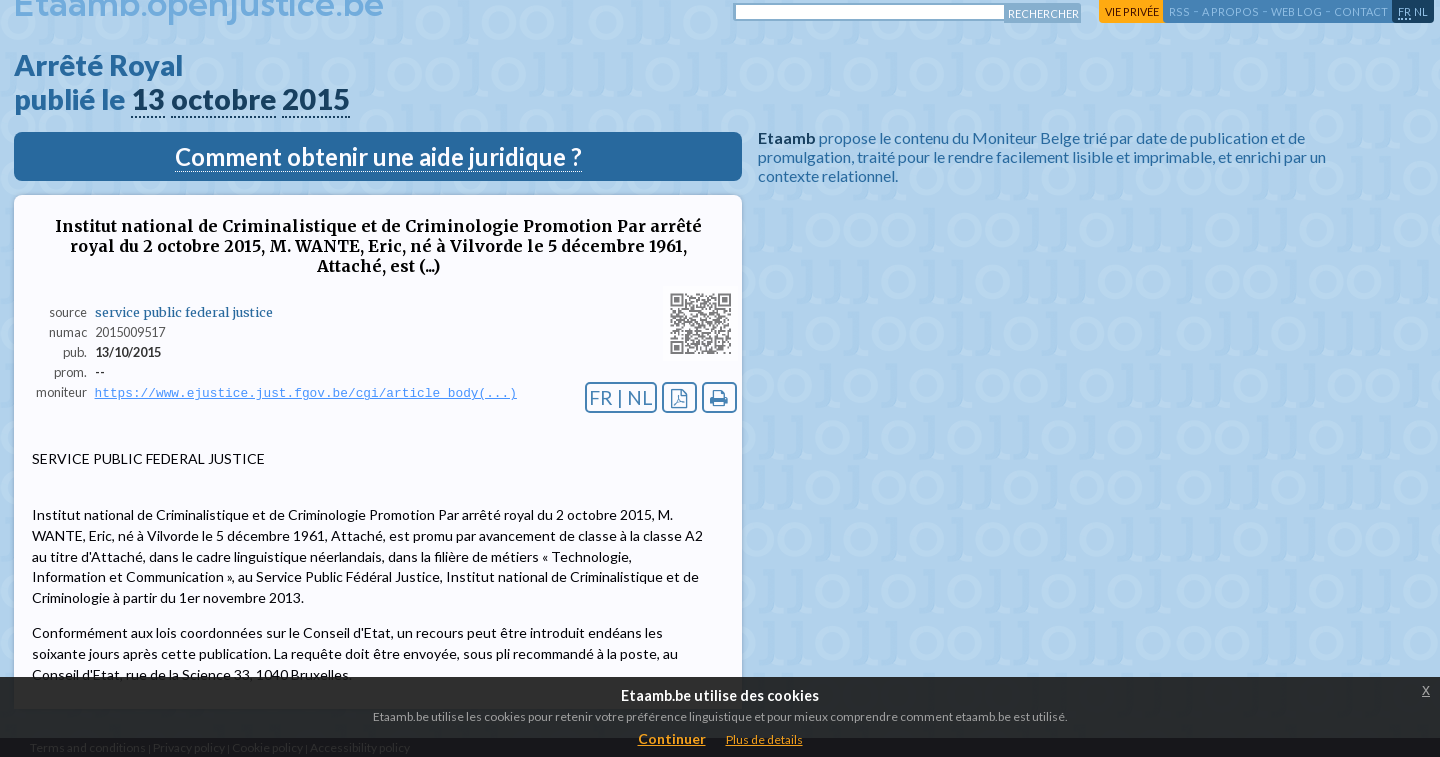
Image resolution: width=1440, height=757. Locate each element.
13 (148, 99)
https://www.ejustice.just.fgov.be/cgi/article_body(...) (306, 393)
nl (1421, 11)
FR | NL (621, 397)
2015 (316, 99)
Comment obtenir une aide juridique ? (378, 156)
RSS (1179, 11)
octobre (223, 99)
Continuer (672, 738)
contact (1361, 11)
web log (1296, 11)
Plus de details (764, 739)
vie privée (1132, 11)
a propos (1230, 11)
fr (1404, 11)
